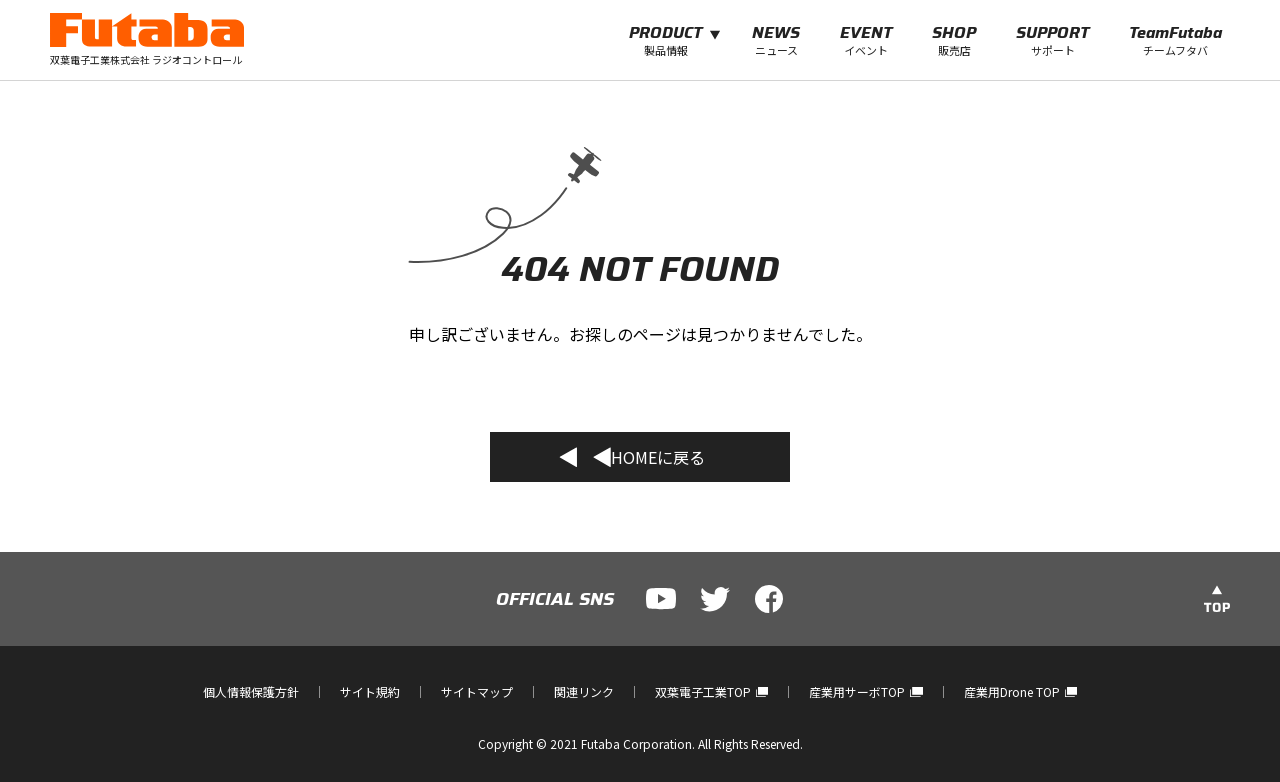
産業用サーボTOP (865, 691)
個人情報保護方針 (251, 691)
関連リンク (584, 691)
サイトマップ (477, 691)
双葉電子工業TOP (711, 691)
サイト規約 (370, 691)
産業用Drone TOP (1020, 691)
